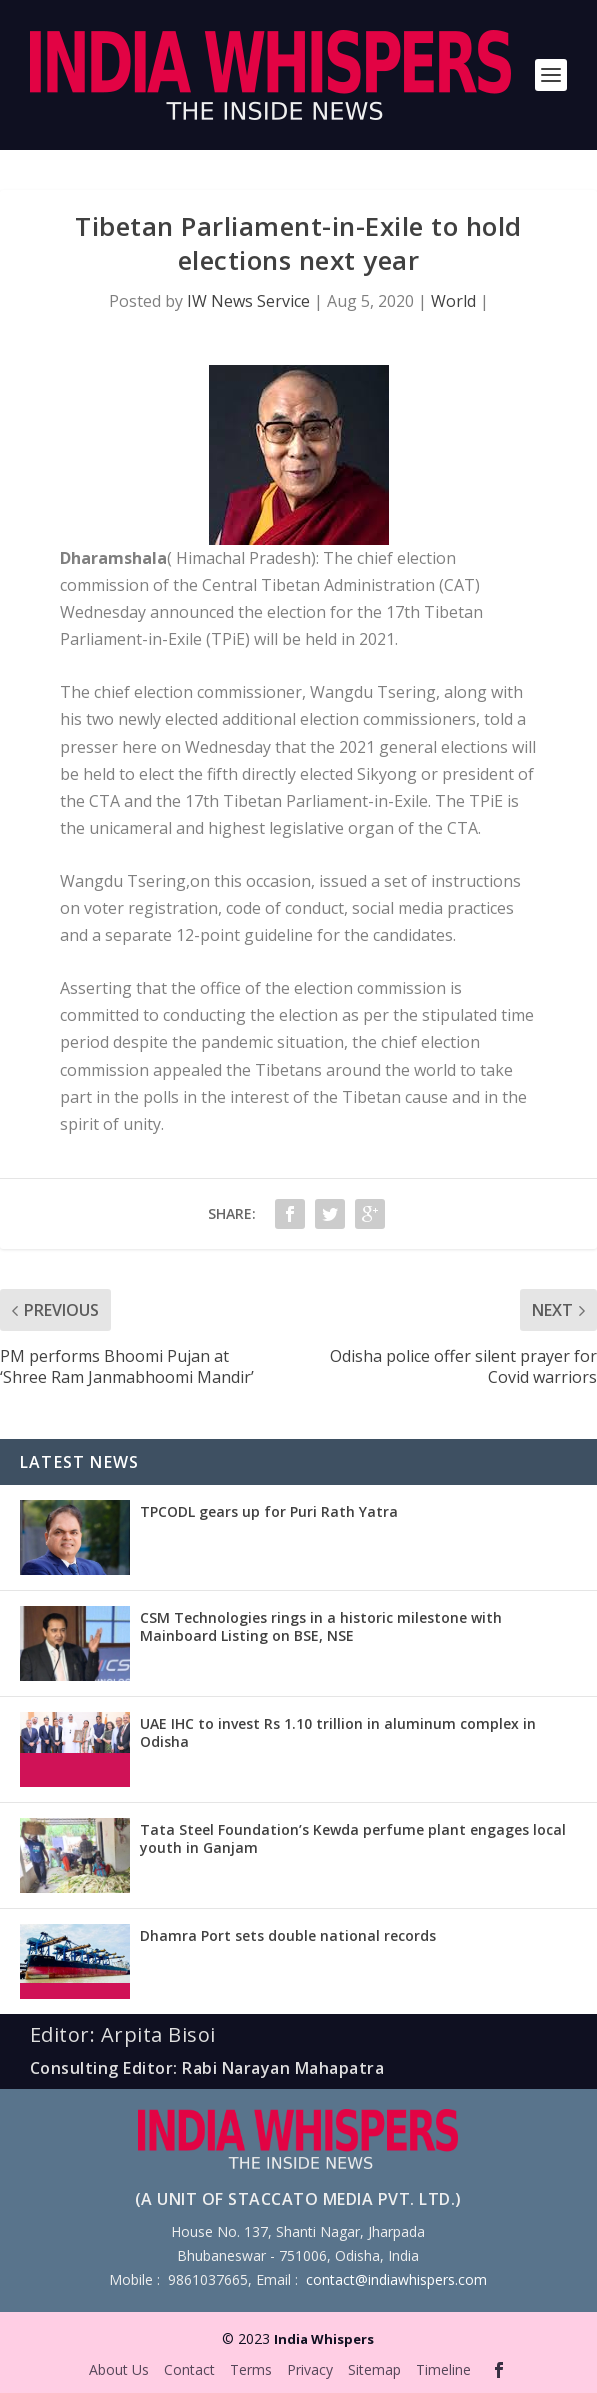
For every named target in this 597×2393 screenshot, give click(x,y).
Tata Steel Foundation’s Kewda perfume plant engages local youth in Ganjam (353, 1838)
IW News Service (248, 301)
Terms (251, 2369)
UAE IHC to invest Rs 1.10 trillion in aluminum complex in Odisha (338, 1732)
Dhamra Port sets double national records (288, 1935)
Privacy (310, 2369)
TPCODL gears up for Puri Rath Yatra (269, 1511)
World (453, 301)
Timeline (443, 2369)
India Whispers (324, 2339)
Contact (189, 2369)
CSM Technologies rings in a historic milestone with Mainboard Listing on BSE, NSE (321, 1626)
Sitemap (374, 2369)
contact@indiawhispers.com (396, 2279)
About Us (119, 2369)
